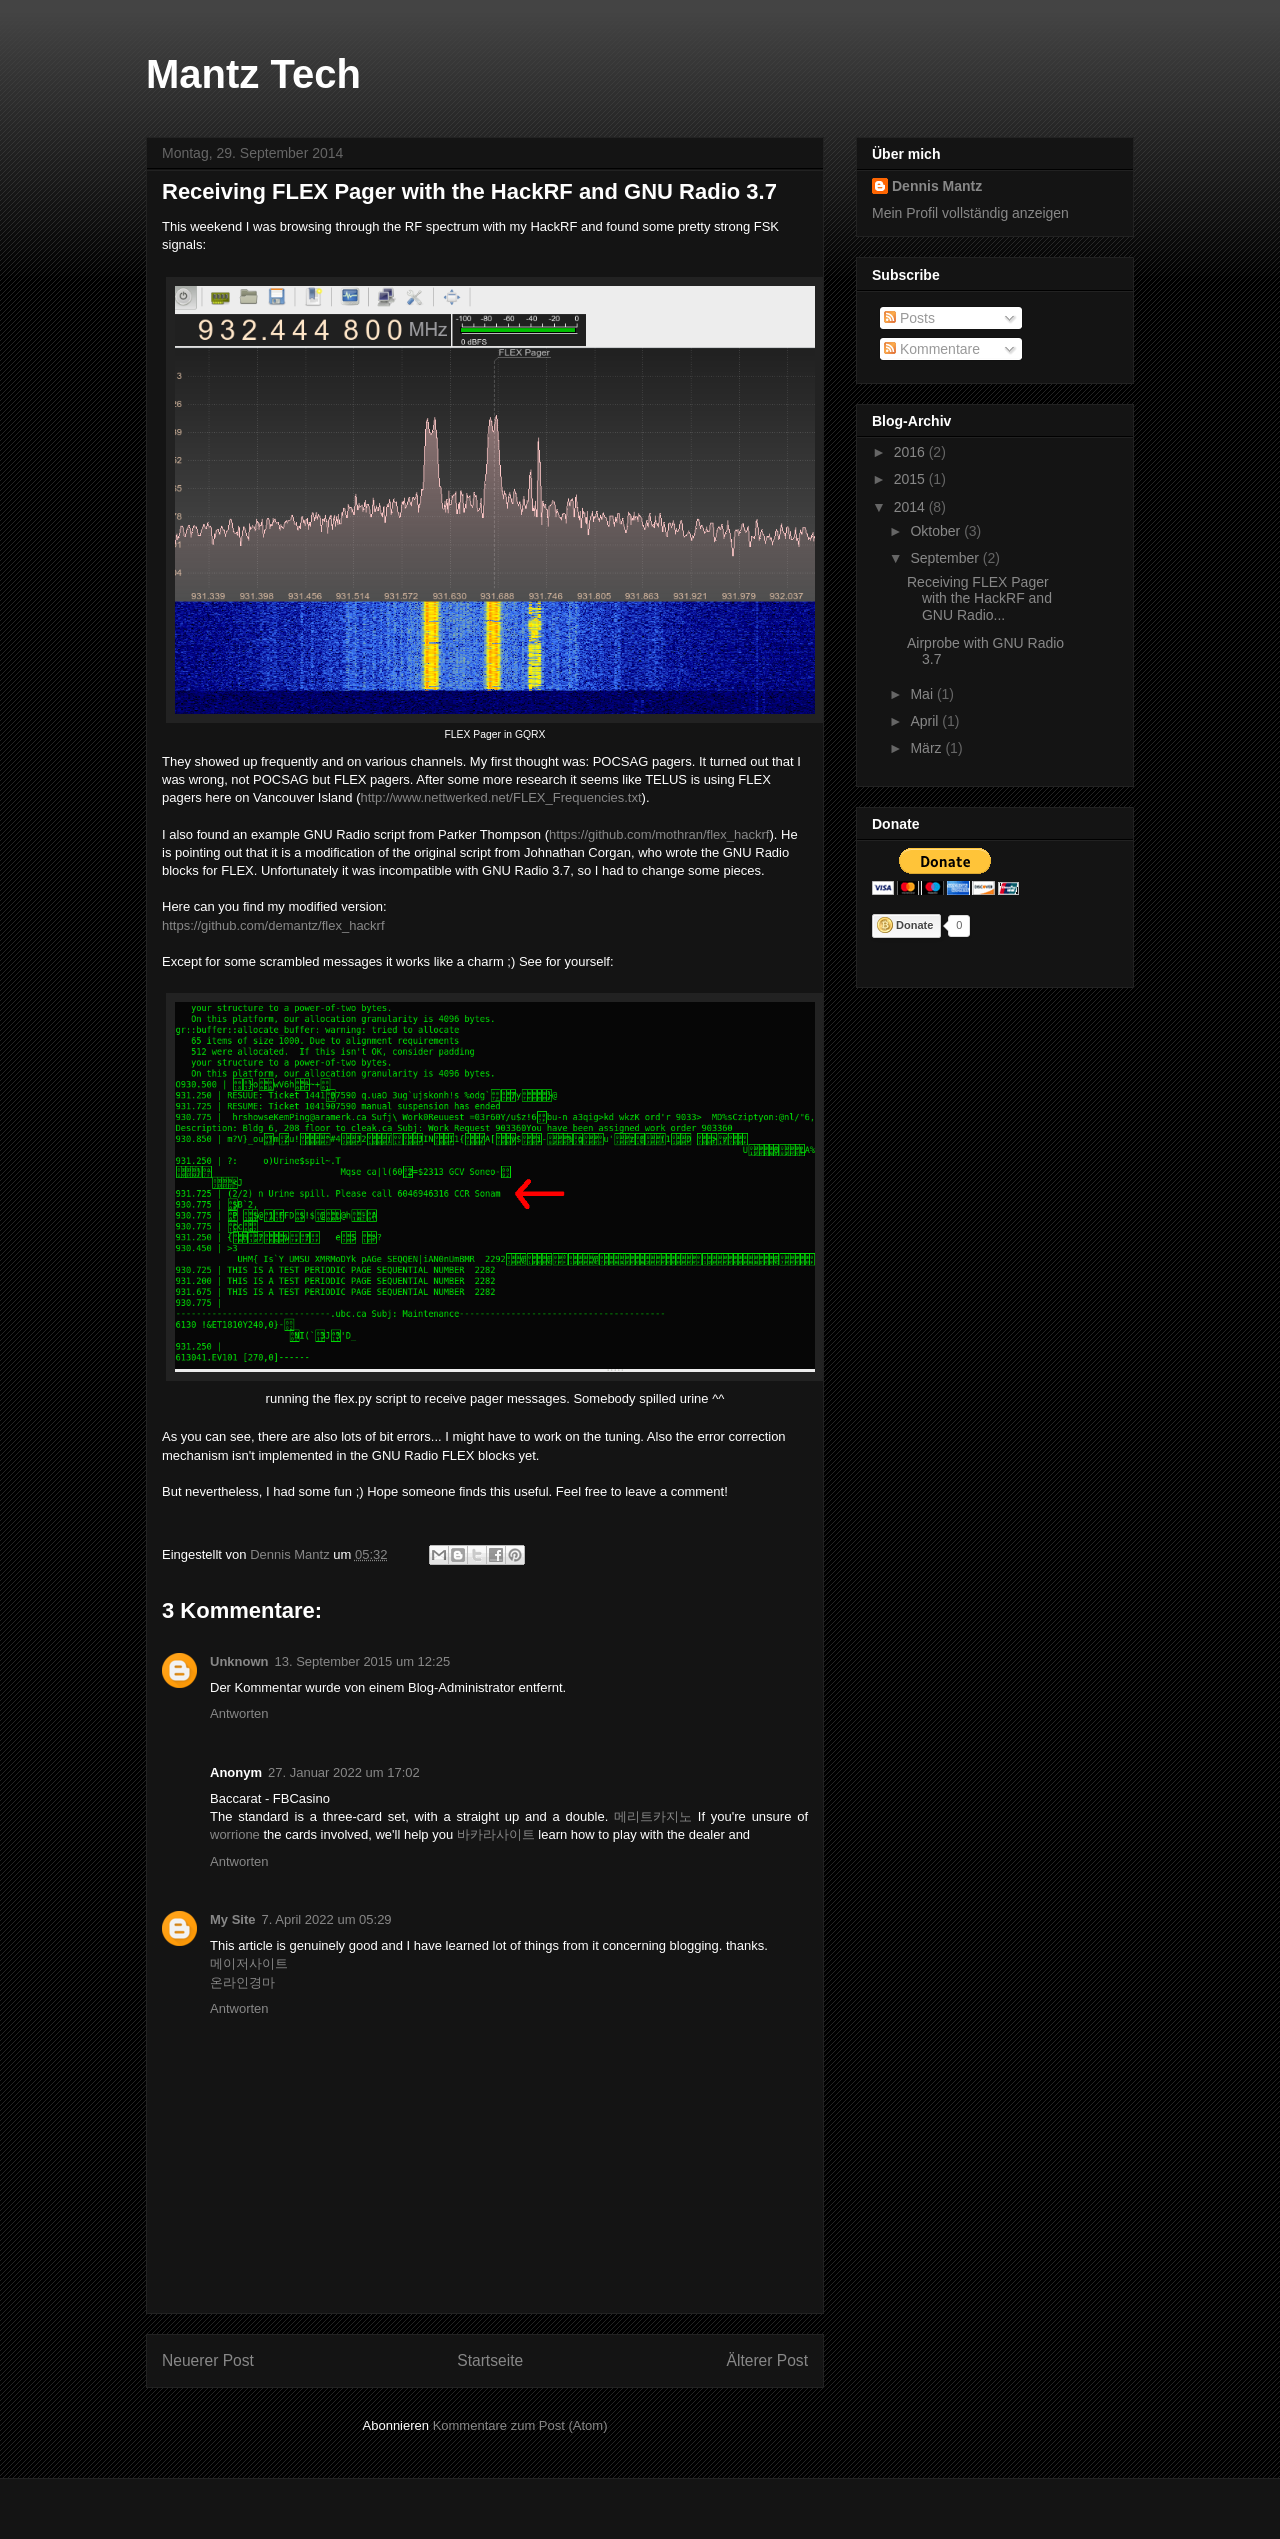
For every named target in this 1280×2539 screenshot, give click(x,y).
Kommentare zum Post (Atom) (520, 2425)
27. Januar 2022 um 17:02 (344, 1772)
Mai (923, 694)
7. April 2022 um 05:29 (327, 1919)
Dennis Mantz (937, 186)
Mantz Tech (253, 74)
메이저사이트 (249, 1963)
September (946, 558)
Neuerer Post (208, 2360)
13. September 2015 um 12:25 (363, 1661)
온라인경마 (242, 1982)
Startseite (490, 2360)
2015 (911, 479)
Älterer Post (767, 2360)
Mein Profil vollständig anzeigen (970, 213)
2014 (911, 507)
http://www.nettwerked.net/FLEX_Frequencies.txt (501, 797)
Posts (909, 318)
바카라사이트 (496, 1834)
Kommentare (932, 349)
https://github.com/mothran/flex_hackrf (659, 834)
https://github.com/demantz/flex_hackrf (273, 925)
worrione (235, 1834)
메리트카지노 (653, 1816)
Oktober (937, 531)
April (926, 721)
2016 (911, 452)
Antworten (239, 1713)
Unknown (239, 1661)
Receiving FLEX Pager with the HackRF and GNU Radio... (979, 599)
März (927, 748)
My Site (233, 1919)
